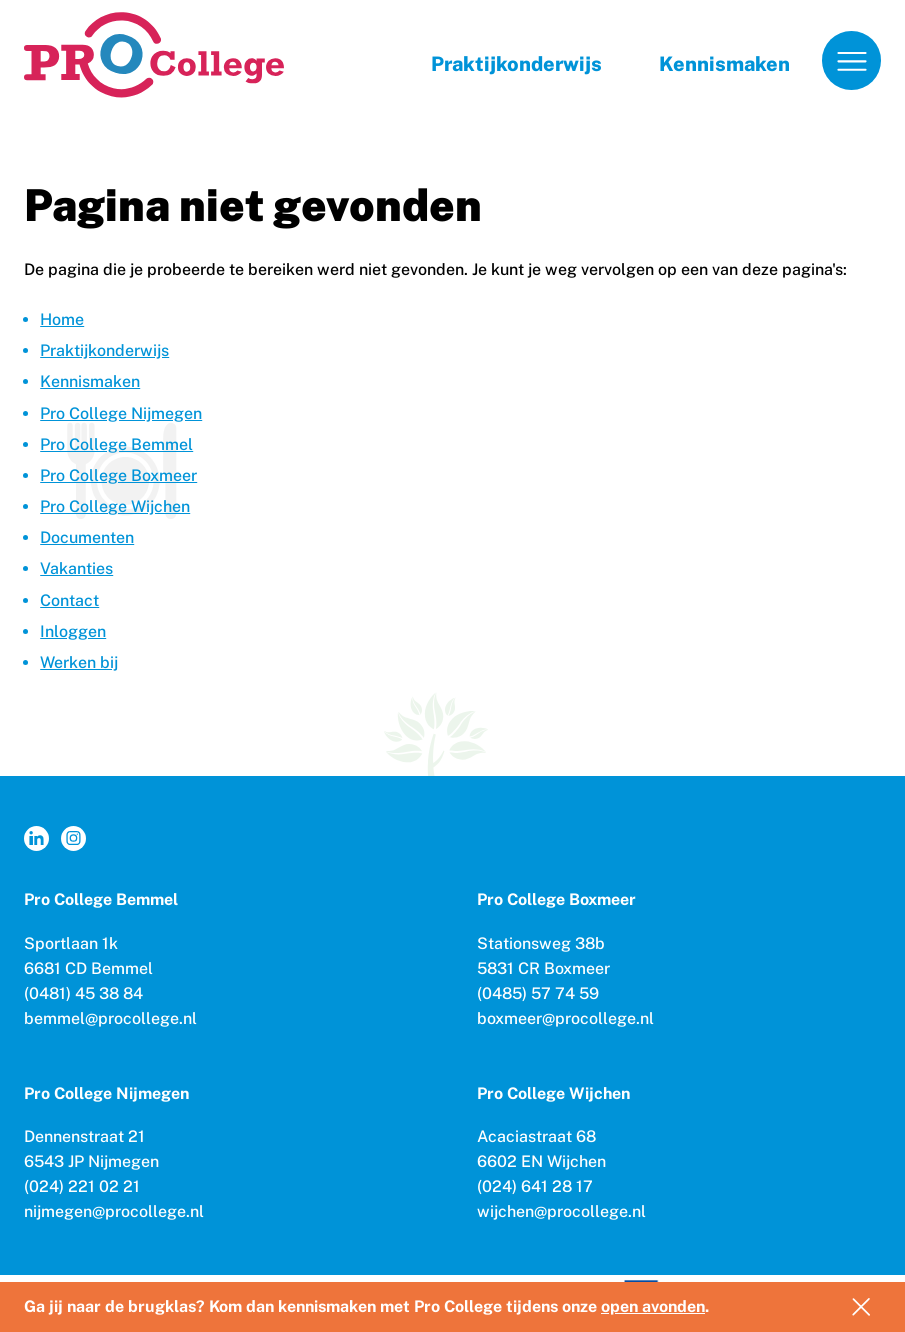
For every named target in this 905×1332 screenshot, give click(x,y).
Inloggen (73, 631)
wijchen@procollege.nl (561, 1211)
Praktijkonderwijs (516, 64)
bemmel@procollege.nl (110, 1018)
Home (62, 319)
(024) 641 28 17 (535, 1186)
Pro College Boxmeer (118, 475)
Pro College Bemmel (116, 444)
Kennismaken (724, 64)
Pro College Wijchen (115, 506)
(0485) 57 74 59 (538, 993)
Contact (69, 600)
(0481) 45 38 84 (83, 993)
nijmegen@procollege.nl (114, 1211)
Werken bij (79, 662)
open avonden (653, 1306)
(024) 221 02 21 (82, 1186)
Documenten (87, 537)
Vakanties (76, 568)
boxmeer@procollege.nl (565, 1018)
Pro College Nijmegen (121, 413)
